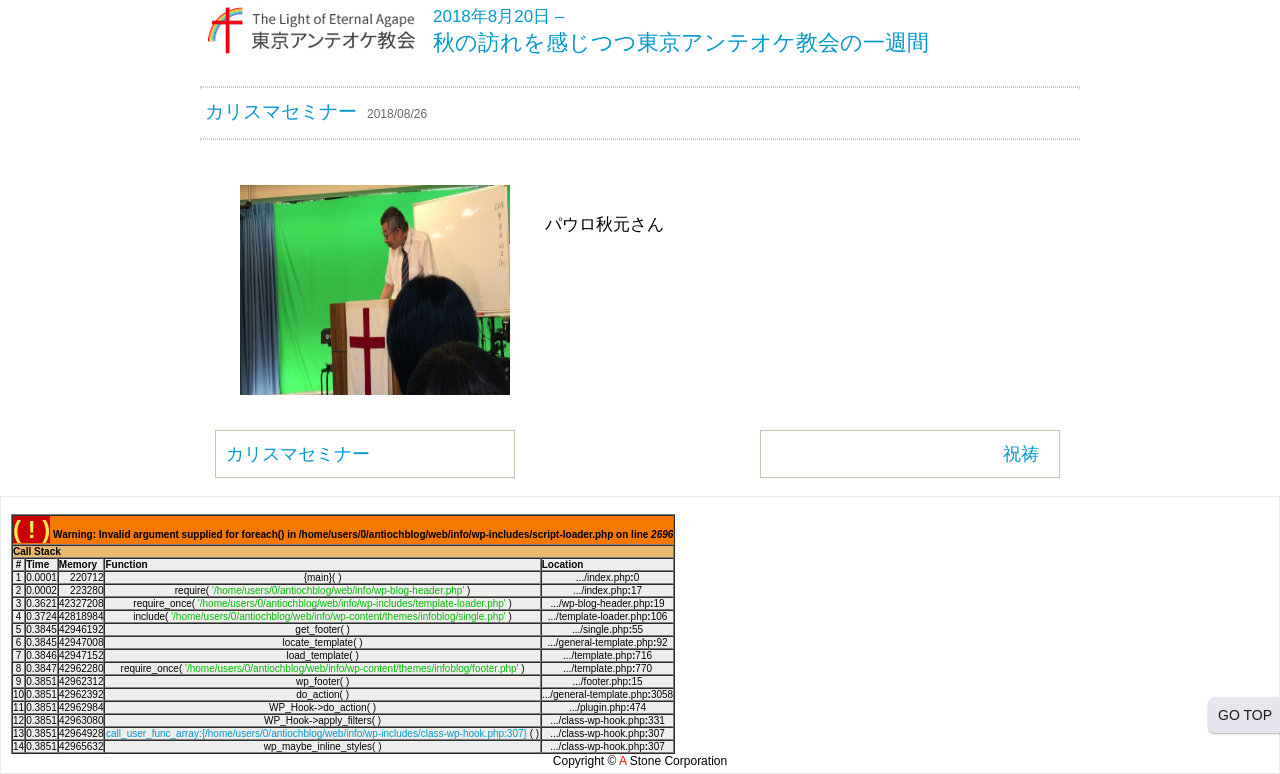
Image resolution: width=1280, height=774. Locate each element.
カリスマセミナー (281, 111)
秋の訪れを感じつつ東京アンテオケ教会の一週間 (681, 42)
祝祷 (1021, 454)
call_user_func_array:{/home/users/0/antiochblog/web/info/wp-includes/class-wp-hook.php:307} (316, 733)
